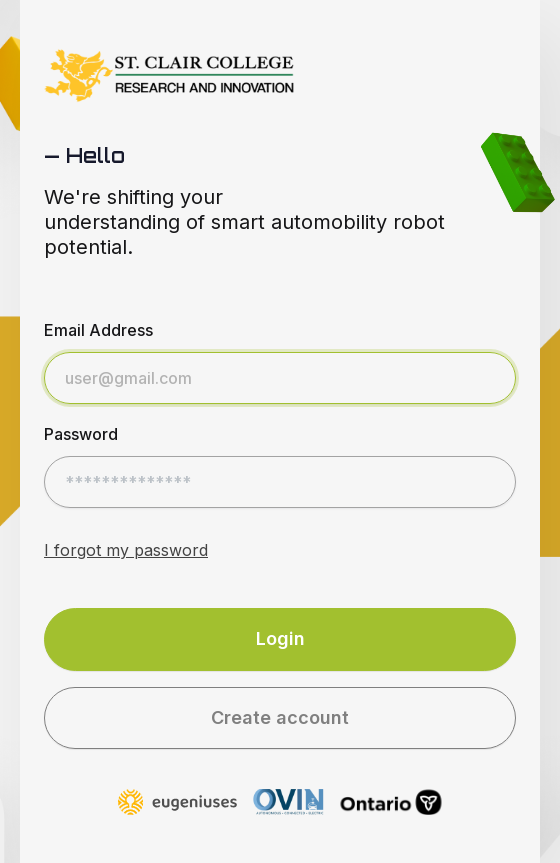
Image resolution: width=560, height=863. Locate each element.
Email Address (98, 330)
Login (280, 638)
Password (81, 434)
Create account (280, 717)
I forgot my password (126, 550)
